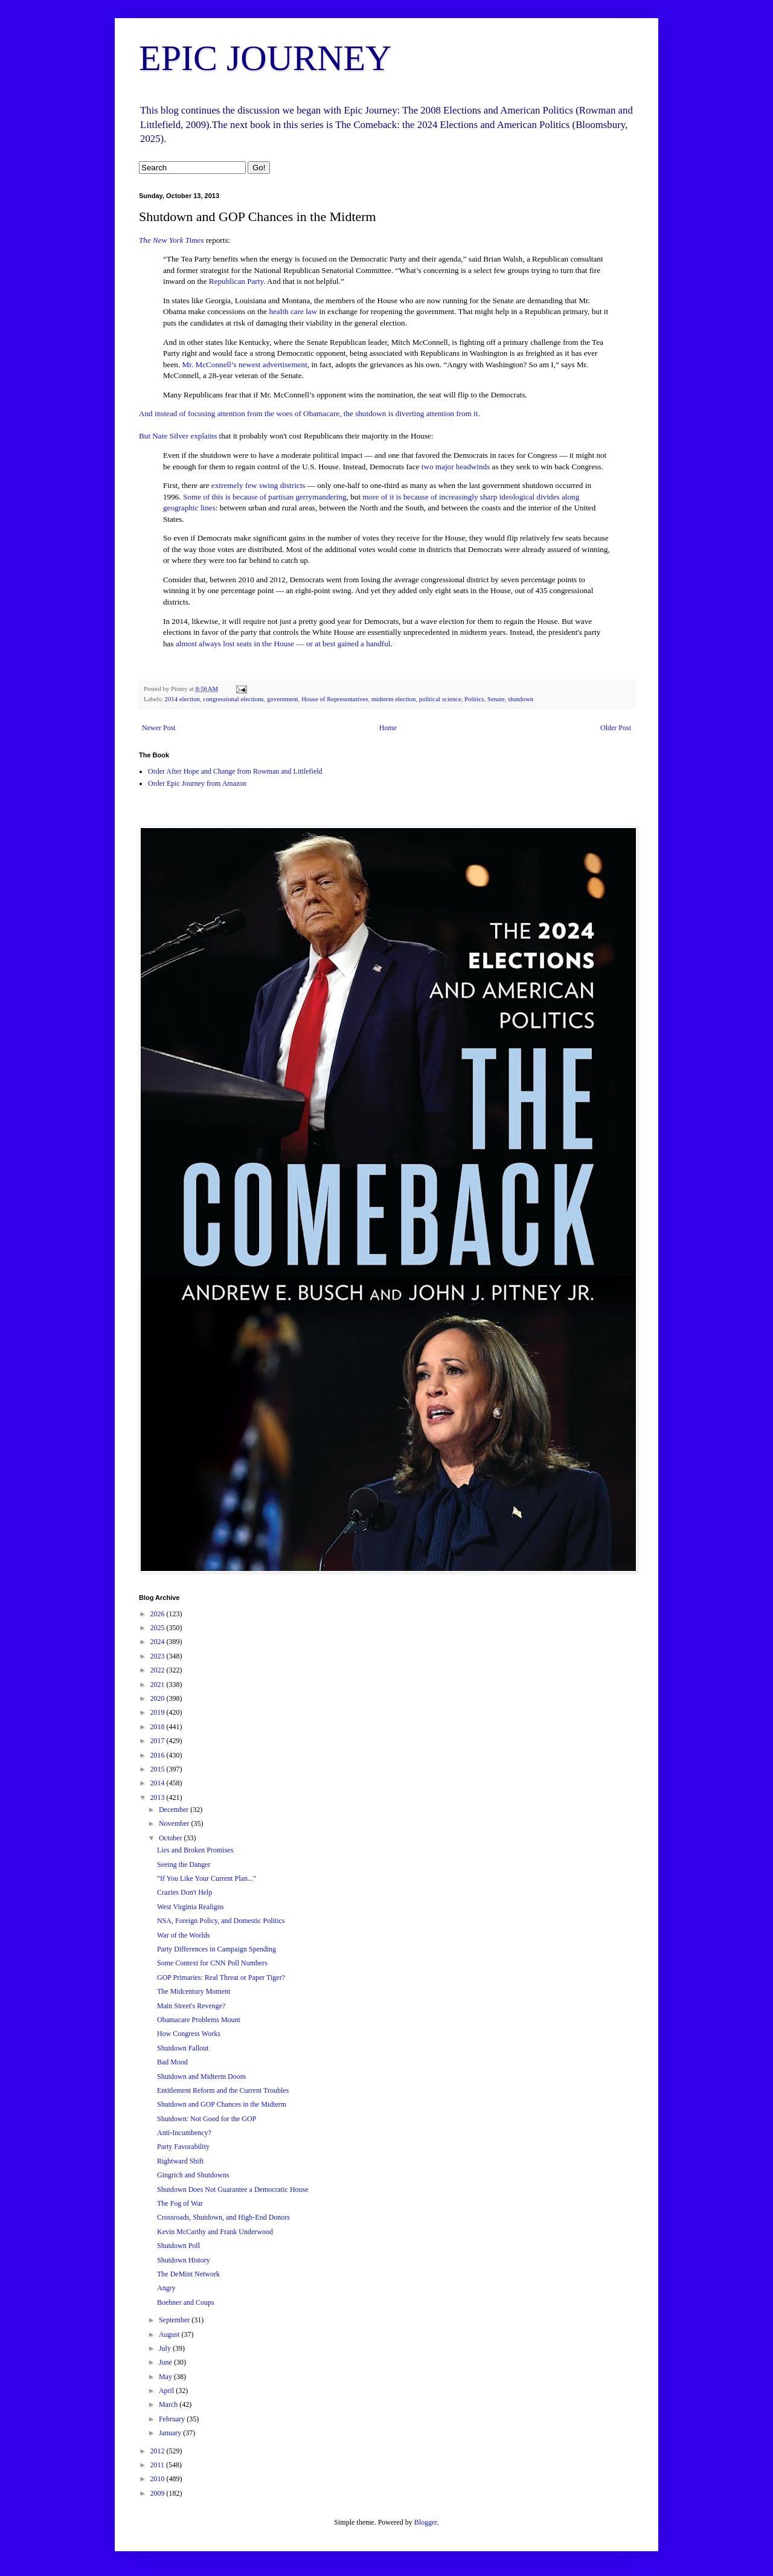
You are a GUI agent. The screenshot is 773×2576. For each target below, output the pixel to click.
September (175, 2320)
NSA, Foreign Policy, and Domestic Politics (221, 1920)
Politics (474, 698)
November (175, 1823)
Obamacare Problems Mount (198, 2020)
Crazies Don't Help (184, 1892)
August (170, 2334)
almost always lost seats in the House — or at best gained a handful (283, 643)
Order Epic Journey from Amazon (197, 783)
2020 (158, 1698)
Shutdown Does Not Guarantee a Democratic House (233, 2189)
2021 (158, 1684)
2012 (158, 2451)
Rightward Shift (180, 2161)
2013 (158, 1797)
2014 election (181, 698)
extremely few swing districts (258, 485)
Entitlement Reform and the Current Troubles (223, 2090)
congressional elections (233, 698)
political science (440, 698)
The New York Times (171, 240)
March (169, 2404)
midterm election (393, 698)
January (171, 2433)
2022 (158, 1670)
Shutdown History (183, 2260)
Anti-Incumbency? (184, 2132)
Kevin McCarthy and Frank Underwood (215, 2232)
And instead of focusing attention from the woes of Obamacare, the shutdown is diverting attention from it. (310, 413)
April (167, 2390)
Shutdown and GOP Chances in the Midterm (221, 2104)
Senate (496, 698)
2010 (158, 2479)
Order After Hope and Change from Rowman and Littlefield (235, 771)
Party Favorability (183, 2146)
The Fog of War (180, 2203)
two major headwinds (456, 466)
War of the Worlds (183, 1935)
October (171, 1838)
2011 (158, 2465)
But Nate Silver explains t (180, 435)
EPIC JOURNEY (265, 58)
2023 (158, 1656)
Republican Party (236, 281)
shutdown (520, 698)
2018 (158, 1727)
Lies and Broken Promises (195, 1850)
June (166, 2362)
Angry (166, 2288)
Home (388, 728)
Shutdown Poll (178, 2245)
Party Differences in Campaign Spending (216, 1949)
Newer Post (159, 728)
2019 (158, 1712)
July (166, 2348)
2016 (158, 1755)
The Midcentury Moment (193, 1991)
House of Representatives (334, 698)
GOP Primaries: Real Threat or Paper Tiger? (221, 1977)
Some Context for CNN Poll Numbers (212, 1963)
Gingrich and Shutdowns (193, 2175)
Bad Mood (172, 2062)
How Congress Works (188, 2033)
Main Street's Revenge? (191, 2006)
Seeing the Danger (184, 1864)
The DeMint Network (188, 2274)
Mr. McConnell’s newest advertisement (244, 364)
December (174, 1809)
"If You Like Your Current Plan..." (206, 1878)
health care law (293, 311)
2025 (158, 1628)
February (173, 2419)
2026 (158, 1614)
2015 (158, 1769)
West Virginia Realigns (190, 1907)
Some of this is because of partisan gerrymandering (265, 496)
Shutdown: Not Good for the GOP (206, 2119)
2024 (158, 1641)
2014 (158, 1783)
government (282, 698)
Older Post (615, 728)
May (166, 2376)
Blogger (425, 2522)
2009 (158, 2493)
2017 (158, 1740)
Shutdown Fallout (183, 2048)
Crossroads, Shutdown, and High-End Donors (223, 2217)
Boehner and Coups (185, 2302)
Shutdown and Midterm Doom (201, 2076)
